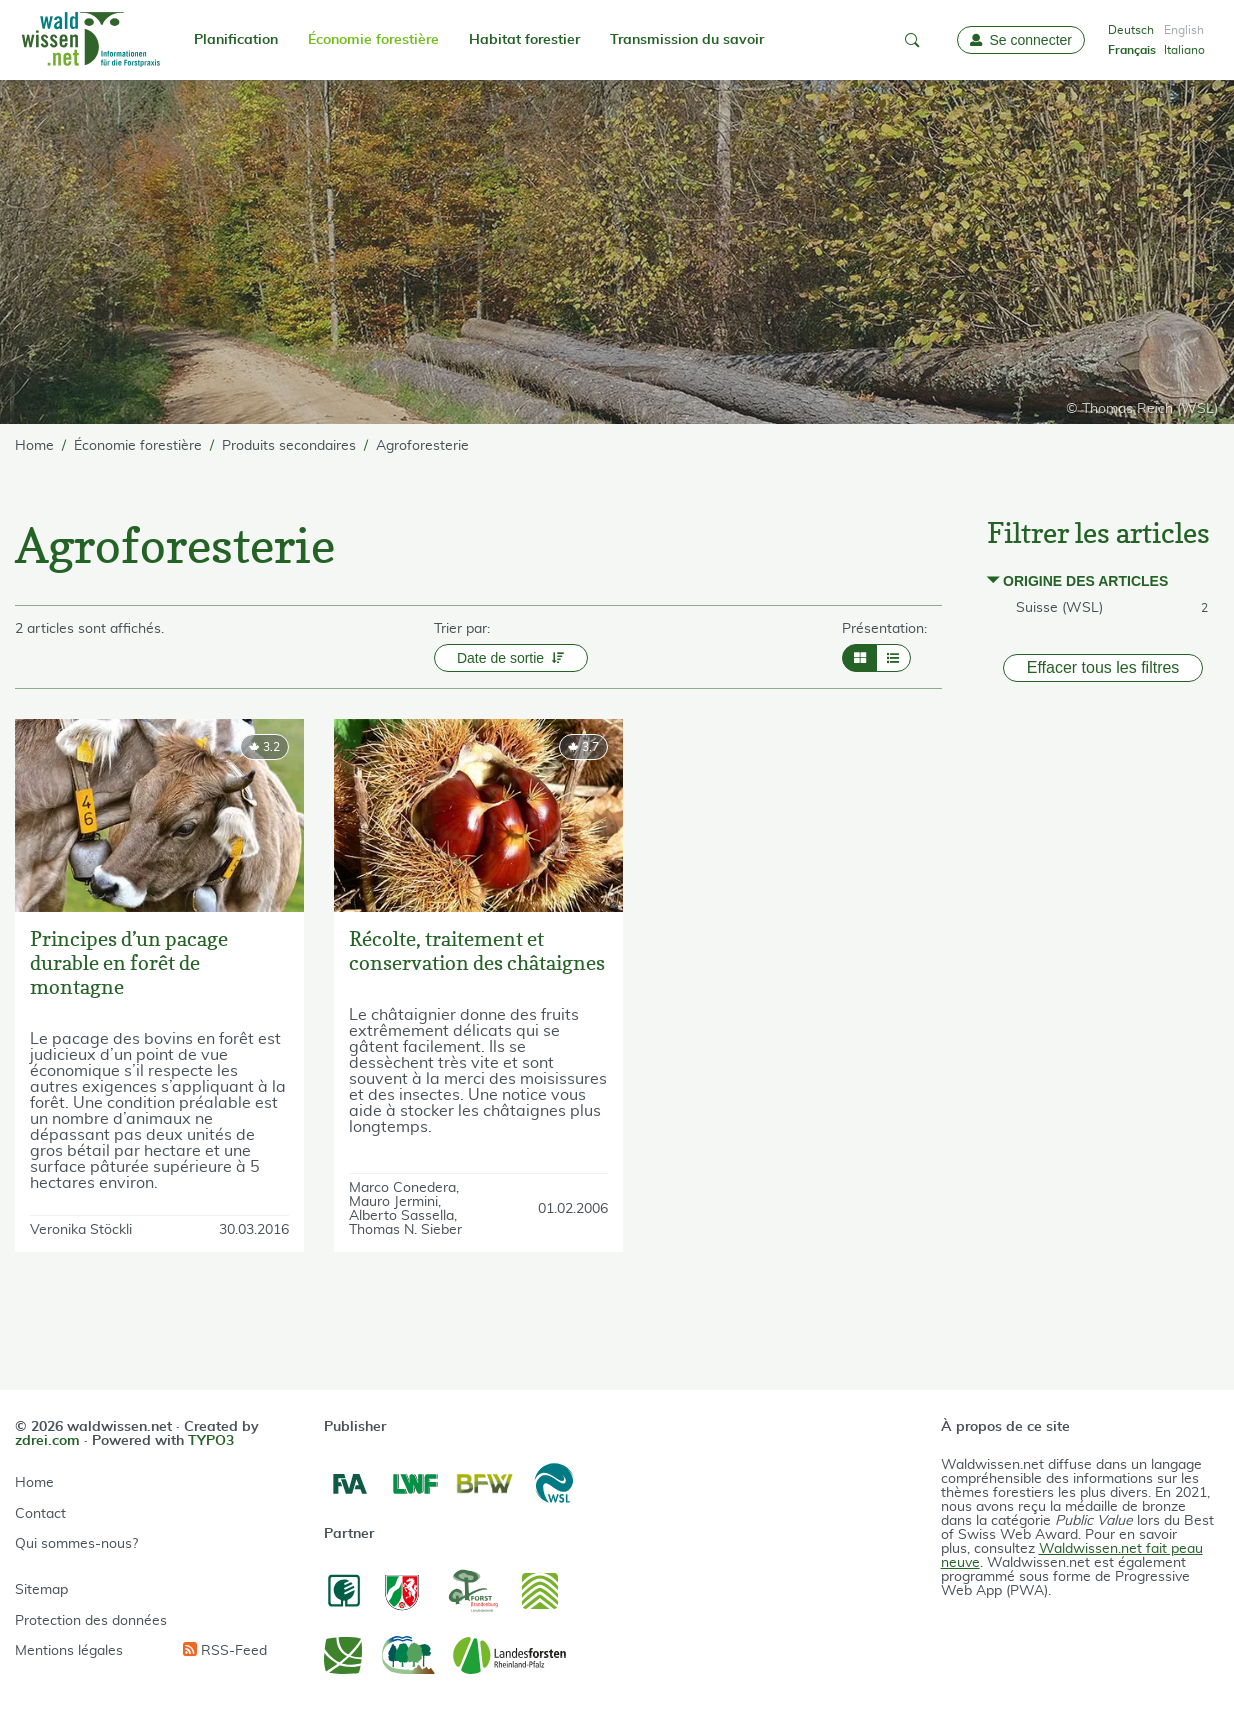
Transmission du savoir (687, 40)
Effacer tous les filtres (1103, 667)
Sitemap (41, 1590)
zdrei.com (47, 1441)
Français (1132, 50)
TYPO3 (211, 1441)
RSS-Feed (225, 1650)
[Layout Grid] (859, 658)
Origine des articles (1085, 581)
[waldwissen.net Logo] (89, 40)
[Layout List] (893, 658)
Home (34, 1483)
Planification (236, 40)
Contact (40, 1514)
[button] (912, 40)
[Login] (1021, 40)
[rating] (264, 747)
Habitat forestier (524, 40)
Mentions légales (69, 1651)
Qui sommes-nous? (76, 1544)
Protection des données (91, 1621)
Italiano (1184, 50)
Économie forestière (373, 40)
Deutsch (1131, 30)
